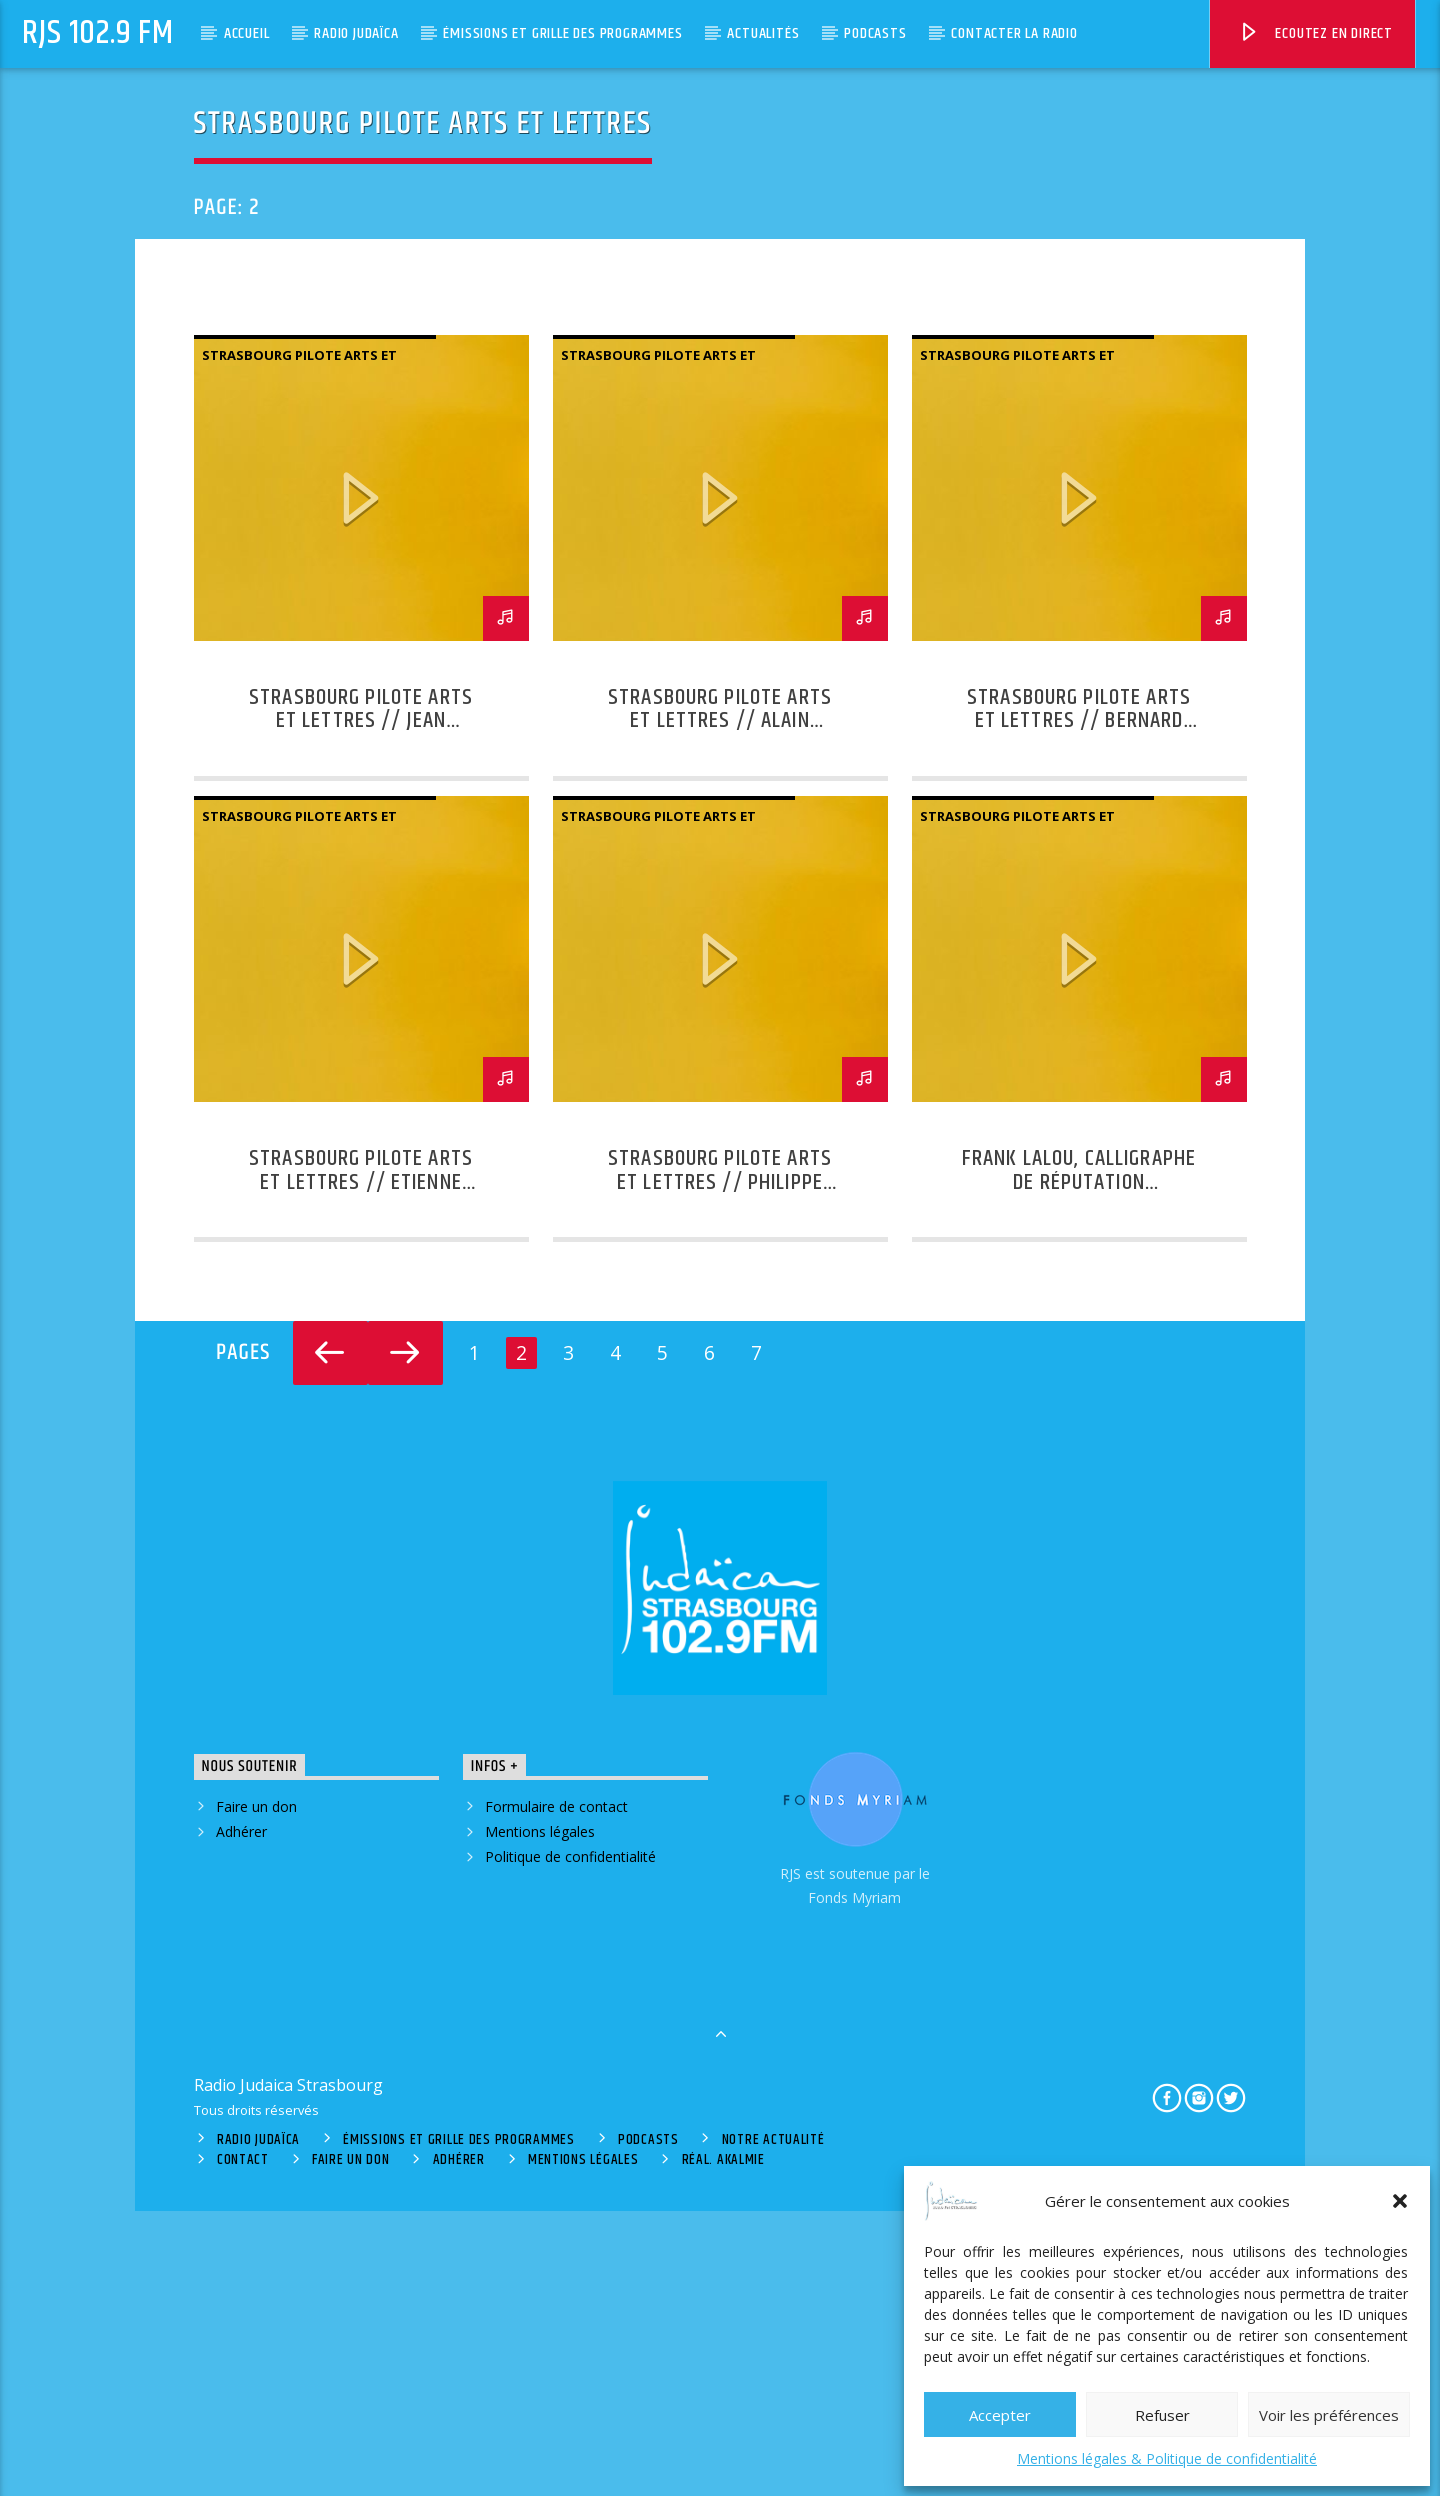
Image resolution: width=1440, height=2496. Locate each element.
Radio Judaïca (356, 33)
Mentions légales (540, 2116)
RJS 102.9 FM (98, 33)
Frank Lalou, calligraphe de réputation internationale (1079, 1467)
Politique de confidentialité (570, 2141)
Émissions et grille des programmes (562, 33)
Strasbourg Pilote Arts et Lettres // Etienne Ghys (361, 1467)
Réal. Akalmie (723, 2446)
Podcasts (875, 33)
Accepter (1000, 2415)
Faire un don (256, 2091)
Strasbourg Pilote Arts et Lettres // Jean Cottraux (361, 1006)
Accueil (247, 33)
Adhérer (241, 2116)
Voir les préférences (1329, 2415)
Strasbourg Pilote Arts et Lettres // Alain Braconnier (720, 1006)
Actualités (763, 33)
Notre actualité (773, 2425)
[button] (1400, 2201)
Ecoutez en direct (1315, 36)
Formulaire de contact (556, 2091)
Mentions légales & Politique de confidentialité (1167, 2458)
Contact (243, 2446)
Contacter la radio (1014, 33)
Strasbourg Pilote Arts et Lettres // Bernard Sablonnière (1079, 1006)
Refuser (1162, 2415)
